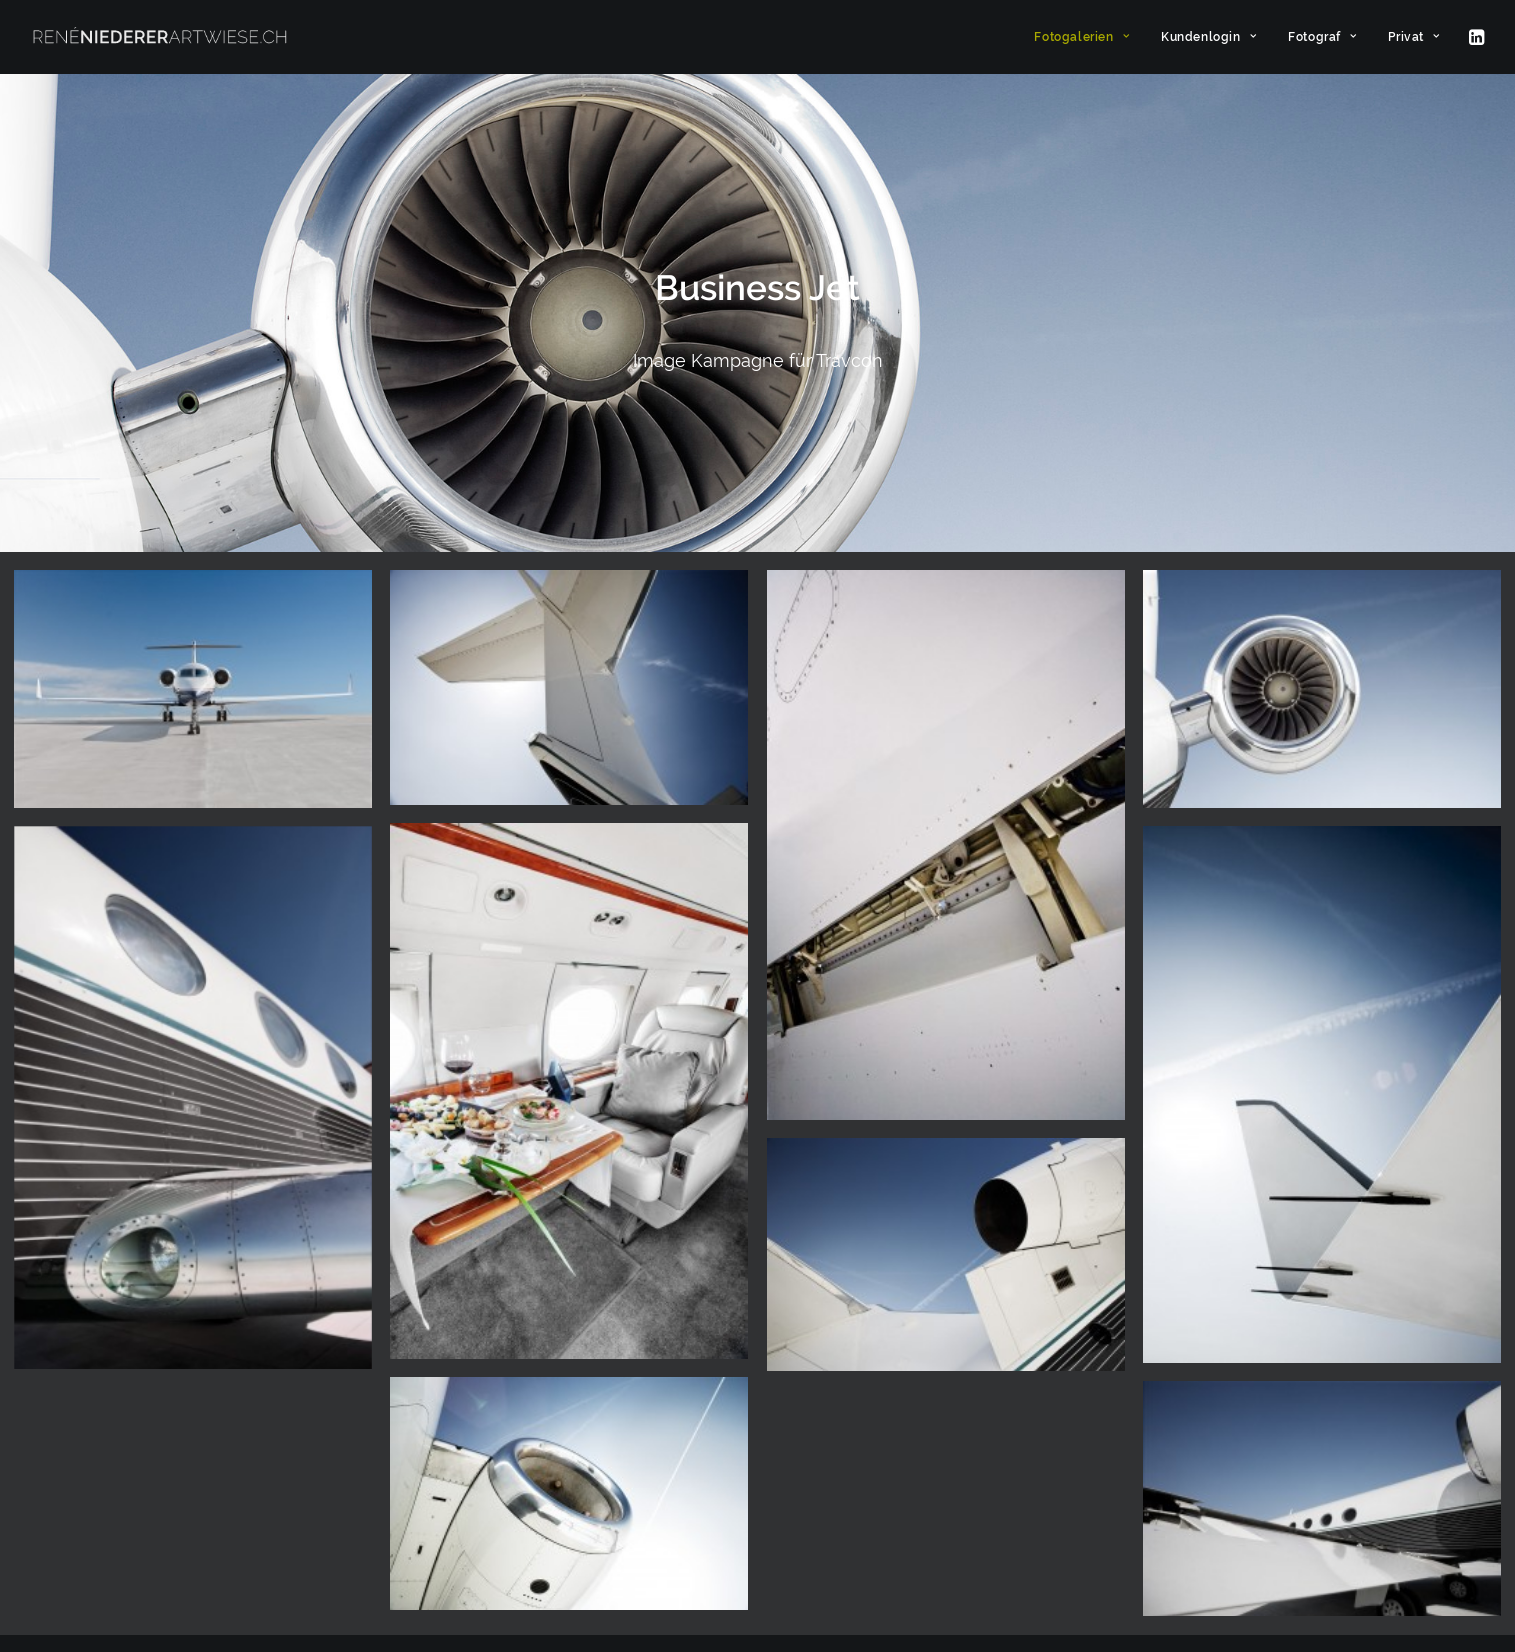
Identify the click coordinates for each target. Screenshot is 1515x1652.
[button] (1475, 37)
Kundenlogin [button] (1208, 37)
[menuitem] (1081, 37)
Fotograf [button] (1322, 37)
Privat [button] (1413, 37)
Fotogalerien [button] (1081, 37)
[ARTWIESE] (160, 37)
